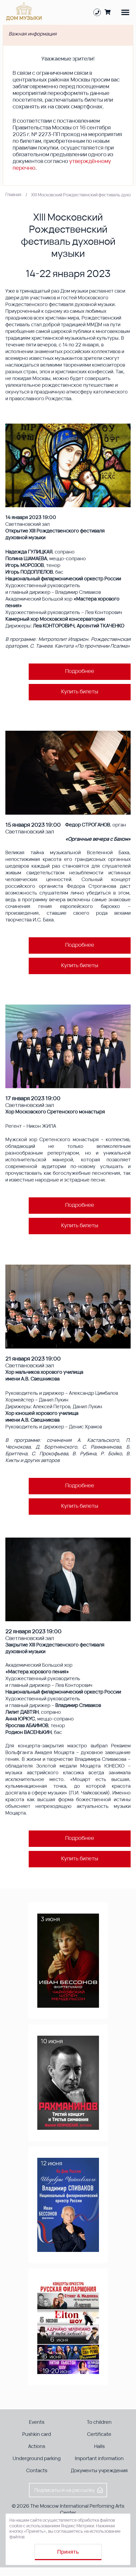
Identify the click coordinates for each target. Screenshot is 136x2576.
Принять (68, 2552)
